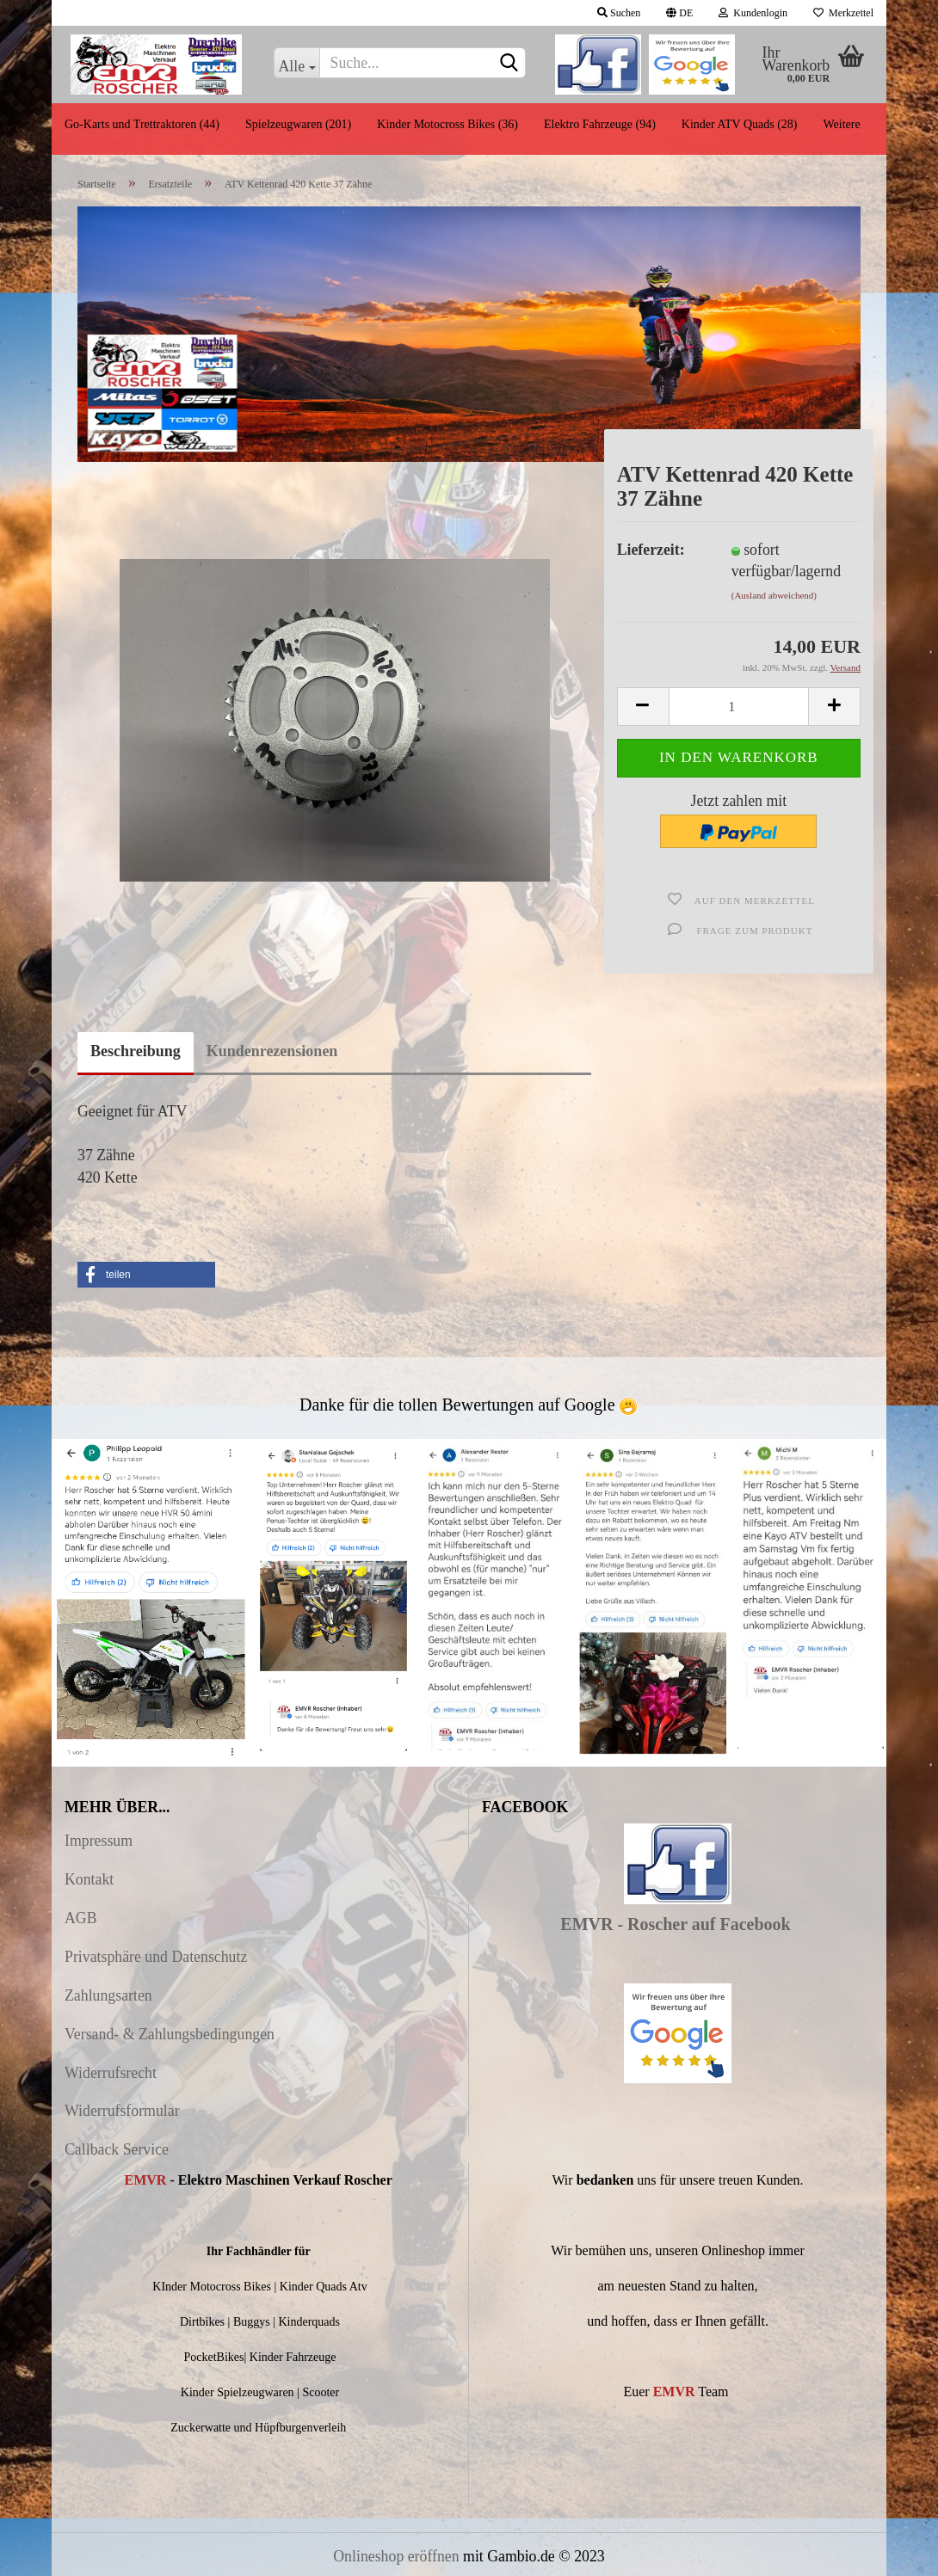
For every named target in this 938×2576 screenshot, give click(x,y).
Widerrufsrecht (111, 2072)
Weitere (841, 124)
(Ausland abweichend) (774, 595)
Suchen (618, 13)
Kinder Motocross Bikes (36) (447, 124)
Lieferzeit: (651, 549)
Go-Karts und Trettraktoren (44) (142, 124)
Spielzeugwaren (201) (298, 124)
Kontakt (89, 1879)
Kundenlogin (753, 13)
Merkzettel (843, 13)
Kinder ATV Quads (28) (740, 124)
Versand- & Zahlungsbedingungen (170, 2034)
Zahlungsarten (108, 1995)
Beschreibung (135, 1051)
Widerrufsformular (122, 2110)
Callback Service (117, 2149)
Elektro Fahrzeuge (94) (600, 124)
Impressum (99, 1840)
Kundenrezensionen (272, 1051)
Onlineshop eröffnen (396, 2556)
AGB (81, 1918)
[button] (146, 1275)
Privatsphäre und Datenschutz (156, 1956)
